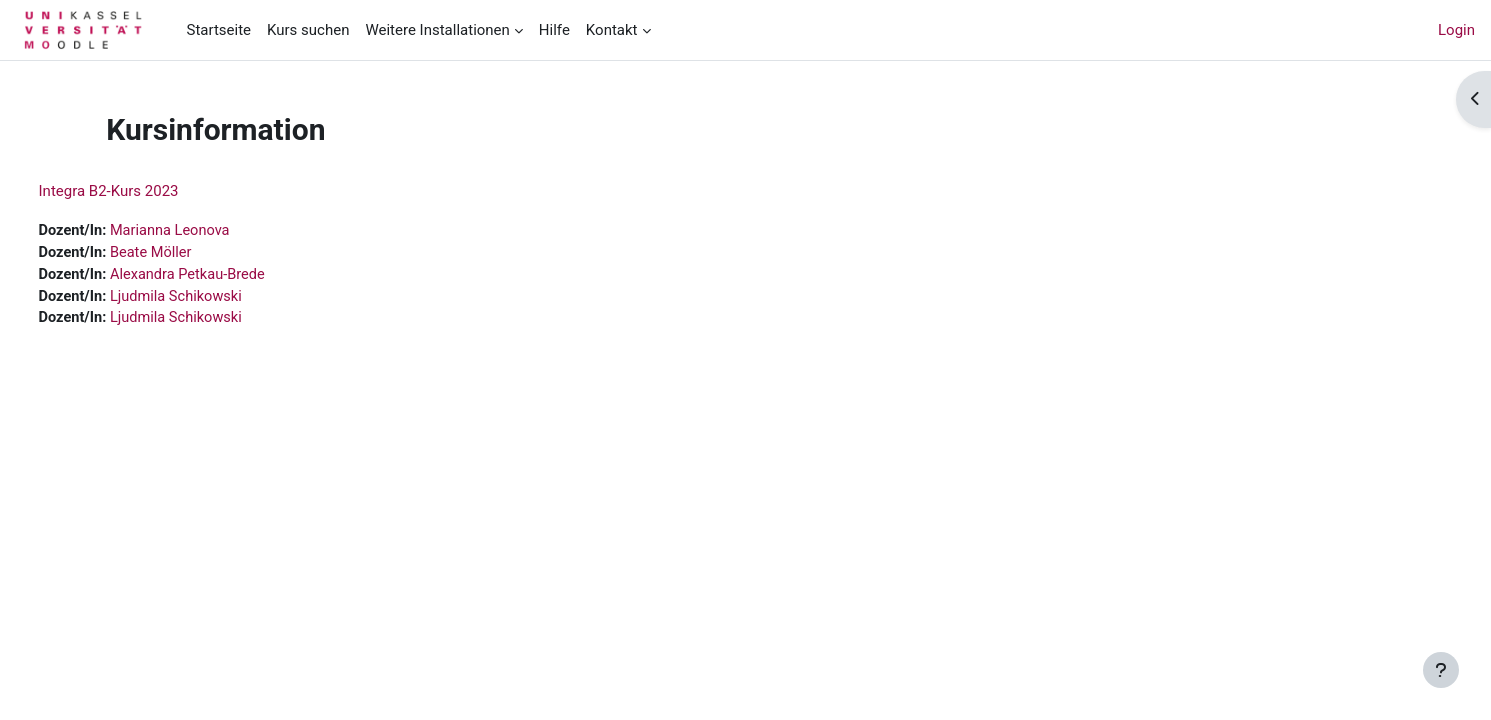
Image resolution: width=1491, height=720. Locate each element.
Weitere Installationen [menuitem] (437, 30)
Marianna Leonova (211, 231)
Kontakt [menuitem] (612, 30)
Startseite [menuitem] (218, 30)
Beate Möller (192, 254)
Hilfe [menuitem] (554, 30)
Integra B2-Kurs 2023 (146, 191)
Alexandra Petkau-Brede (229, 276)
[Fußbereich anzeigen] (1441, 670)
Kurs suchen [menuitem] (308, 30)
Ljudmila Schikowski (218, 299)
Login (1456, 30)
